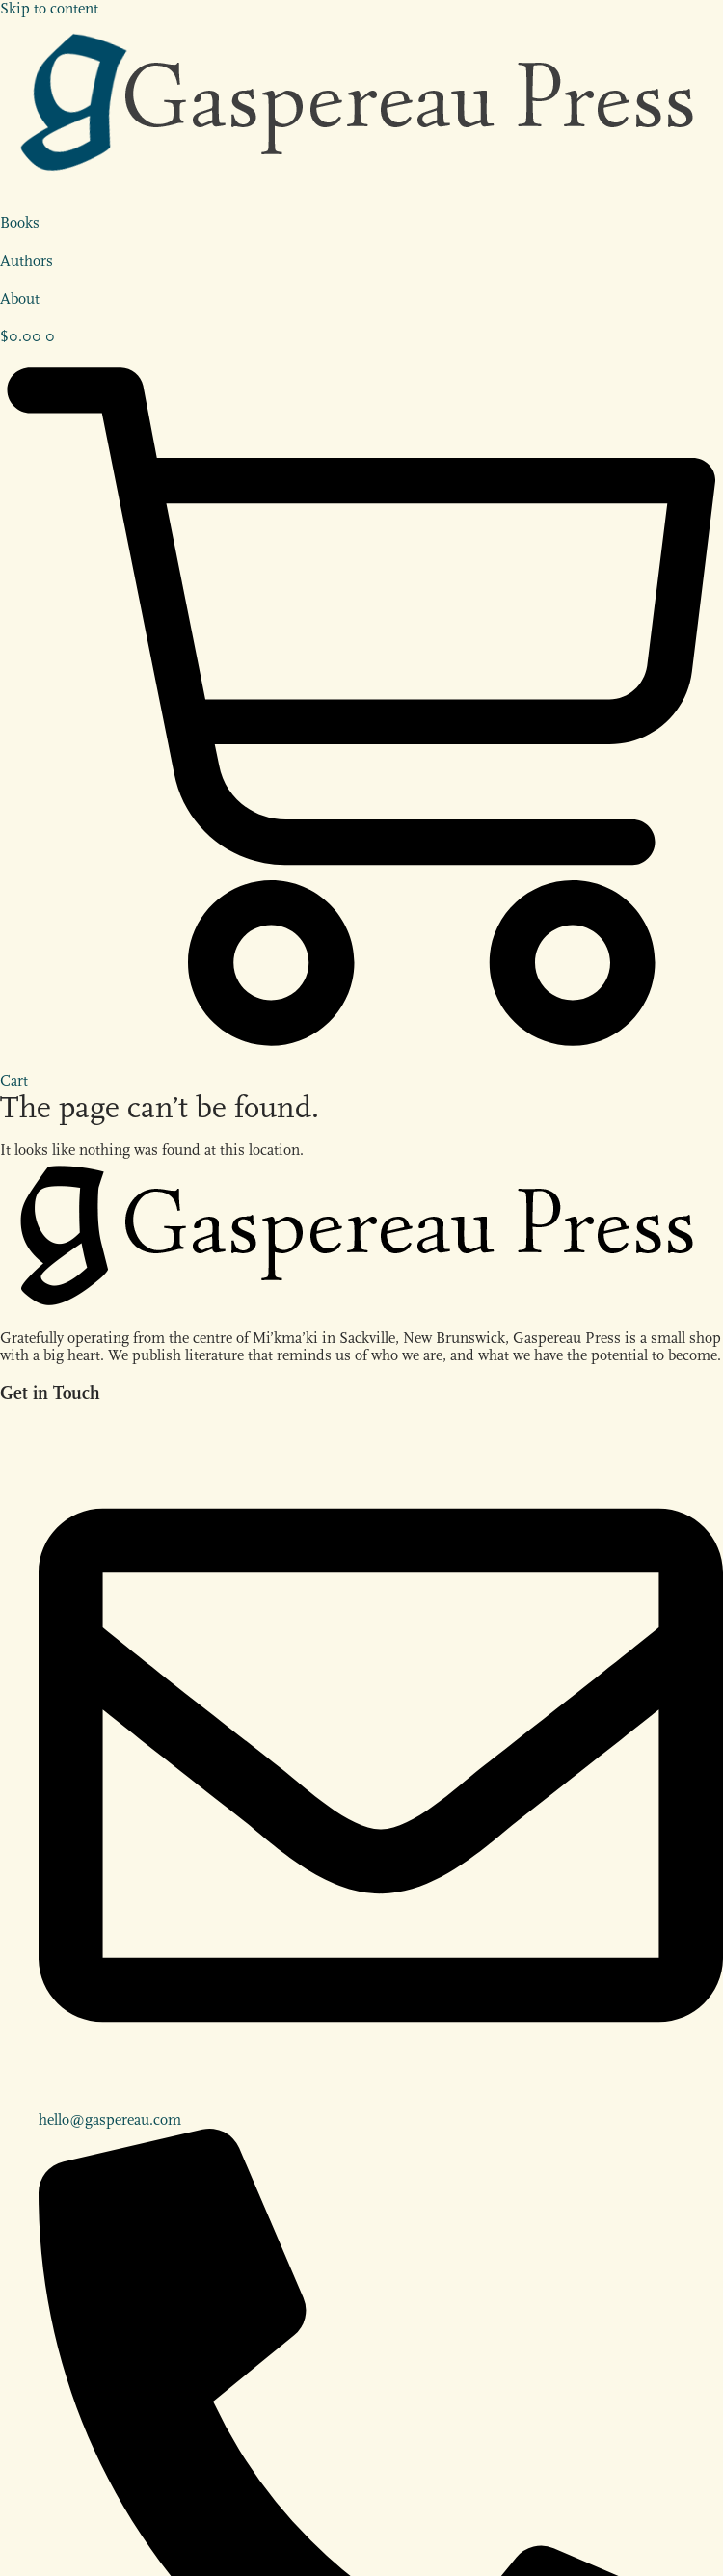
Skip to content (49, 8)
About (20, 299)
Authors (26, 261)
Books (20, 222)
